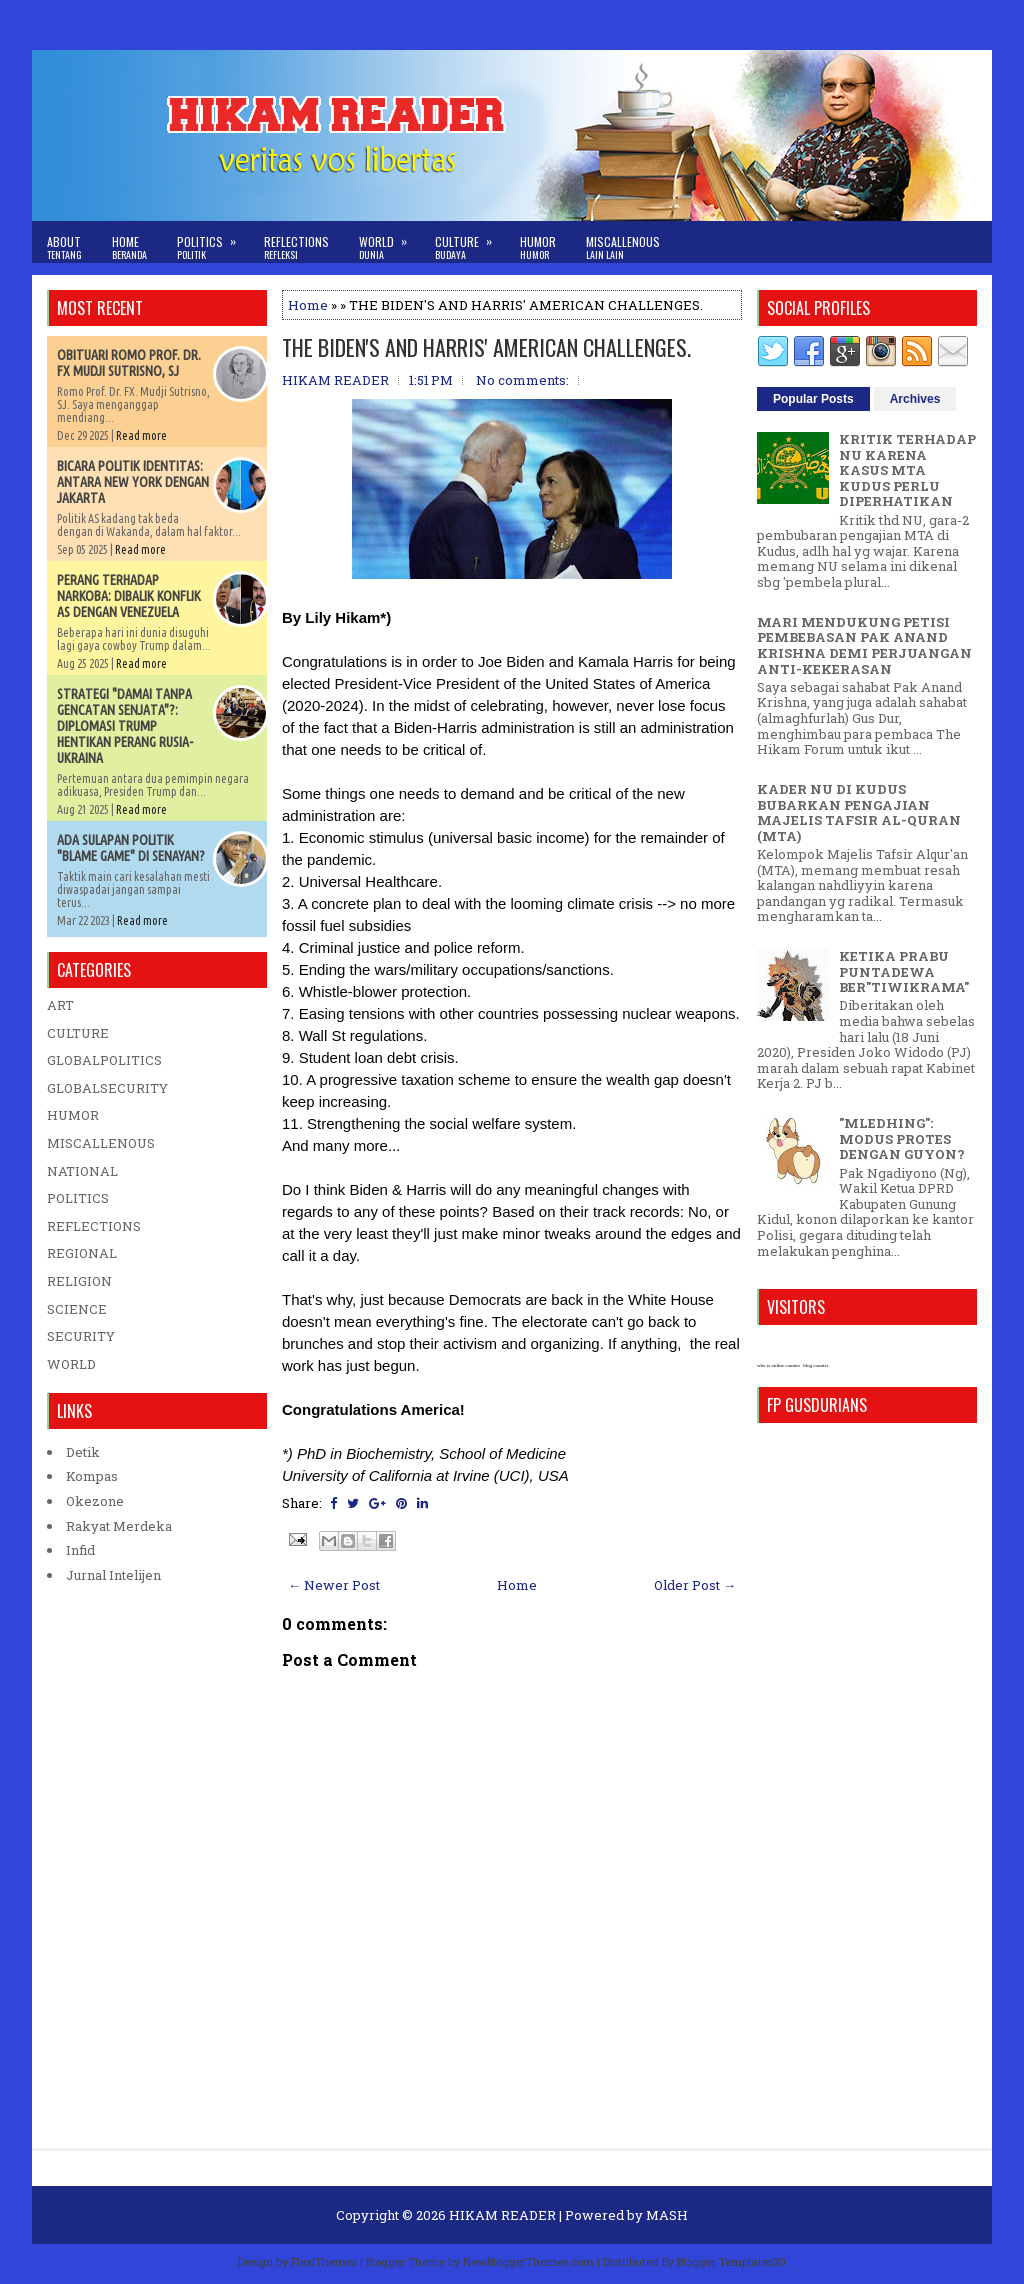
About (64, 247)
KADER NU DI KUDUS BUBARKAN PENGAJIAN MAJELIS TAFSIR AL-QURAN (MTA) (859, 812)
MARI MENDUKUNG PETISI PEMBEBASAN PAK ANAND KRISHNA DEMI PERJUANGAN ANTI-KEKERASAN (864, 645)
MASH (667, 2215)
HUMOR (73, 1115)
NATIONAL (82, 1171)
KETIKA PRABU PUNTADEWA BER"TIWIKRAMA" (904, 971)
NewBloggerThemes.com (528, 2261)
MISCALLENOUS (101, 1143)
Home (129, 247)
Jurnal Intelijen (113, 1575)
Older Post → (695, 1585)
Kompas (92, 1476)
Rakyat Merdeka (119, 1526)
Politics (213, 241)
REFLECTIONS (94, 1226)
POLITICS (78, 1198)
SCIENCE (77, 1309)
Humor (538, 247)
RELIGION (79, 1281)
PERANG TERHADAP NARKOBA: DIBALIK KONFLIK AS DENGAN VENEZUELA (129, 596)
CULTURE (78, 1033)
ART (60, 1005)
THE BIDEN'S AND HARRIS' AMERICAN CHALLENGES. (486, 347)
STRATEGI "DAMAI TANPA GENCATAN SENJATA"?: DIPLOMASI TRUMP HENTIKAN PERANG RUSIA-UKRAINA (125, 726)
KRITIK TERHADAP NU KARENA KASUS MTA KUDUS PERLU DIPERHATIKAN (907, 470)
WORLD (71, 1364)
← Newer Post (334, 1585)
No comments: (522, 380)
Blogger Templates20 (731, 2261)
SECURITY (81, 1336)
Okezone (95, 1501)
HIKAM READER (502, 2215)
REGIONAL (82, 1253)
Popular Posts (813, 399)
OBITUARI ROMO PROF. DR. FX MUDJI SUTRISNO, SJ (129, 363)
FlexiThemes (324, 2261)
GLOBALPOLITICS (104, 1060)
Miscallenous (623, 247)
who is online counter (778, 1365)
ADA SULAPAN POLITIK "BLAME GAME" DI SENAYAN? (131, 848)
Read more (141, 435)
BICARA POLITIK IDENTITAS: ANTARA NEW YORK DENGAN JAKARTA (133, 482)
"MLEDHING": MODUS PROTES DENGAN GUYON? (902, 1138)
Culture (470, 241)
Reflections (296, 247)
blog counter (815, 1365)
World (389, 241)
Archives (915, 399)
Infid (80, 1550)
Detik (83, 1452)
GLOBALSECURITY (107, 1088)
